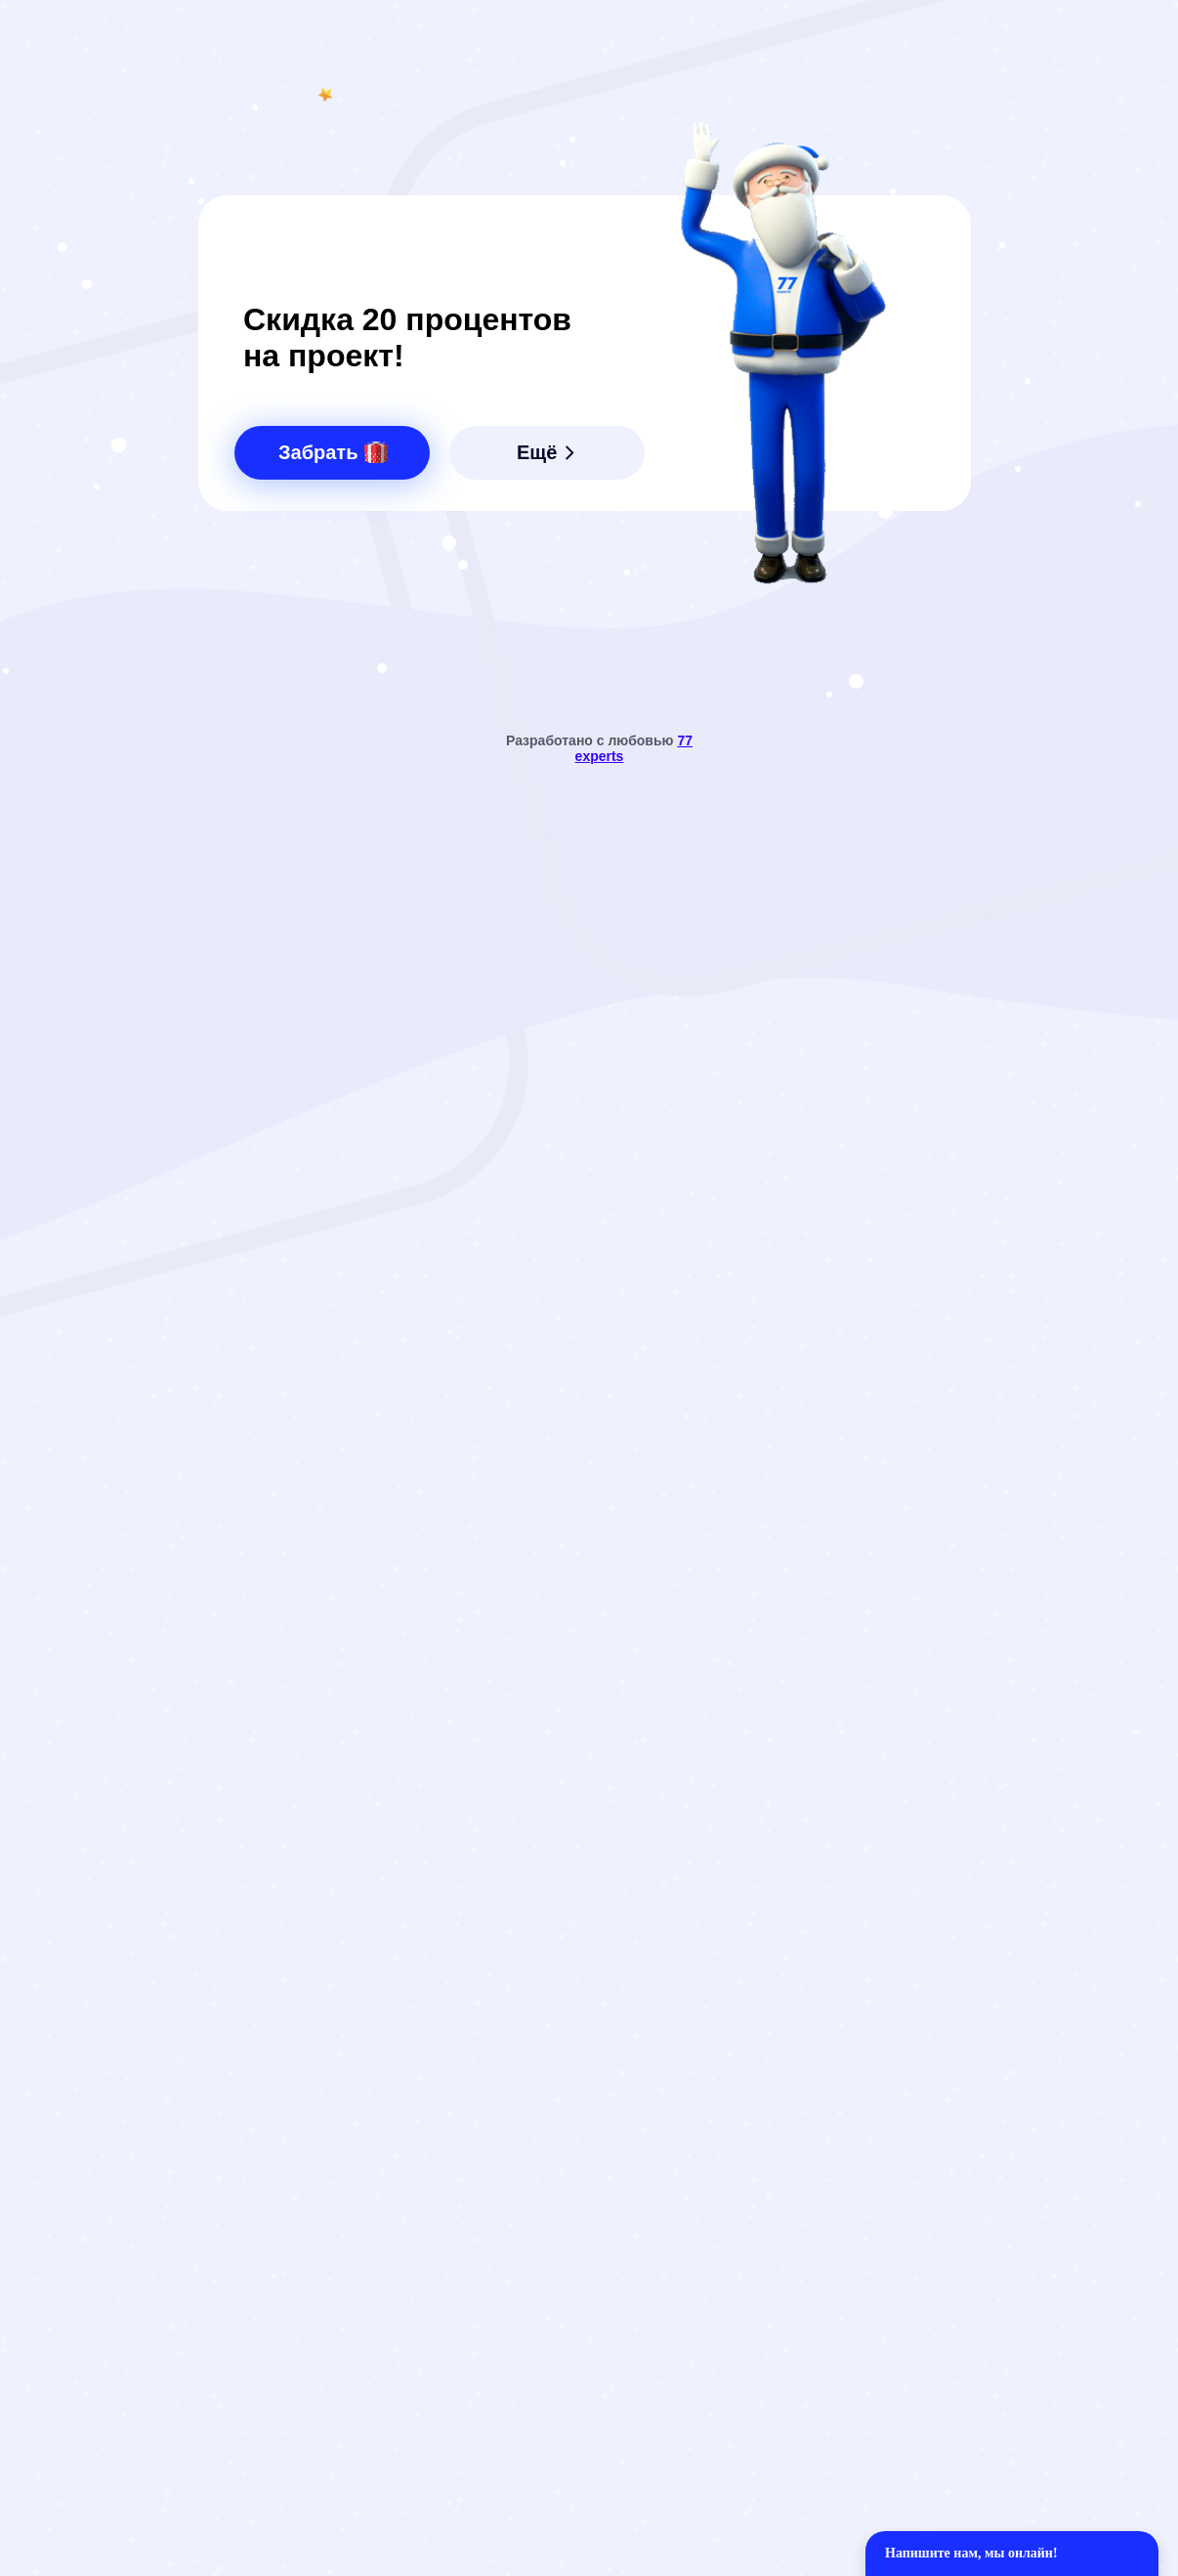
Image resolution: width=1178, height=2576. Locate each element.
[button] (332, 453)
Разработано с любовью (599, 748)
